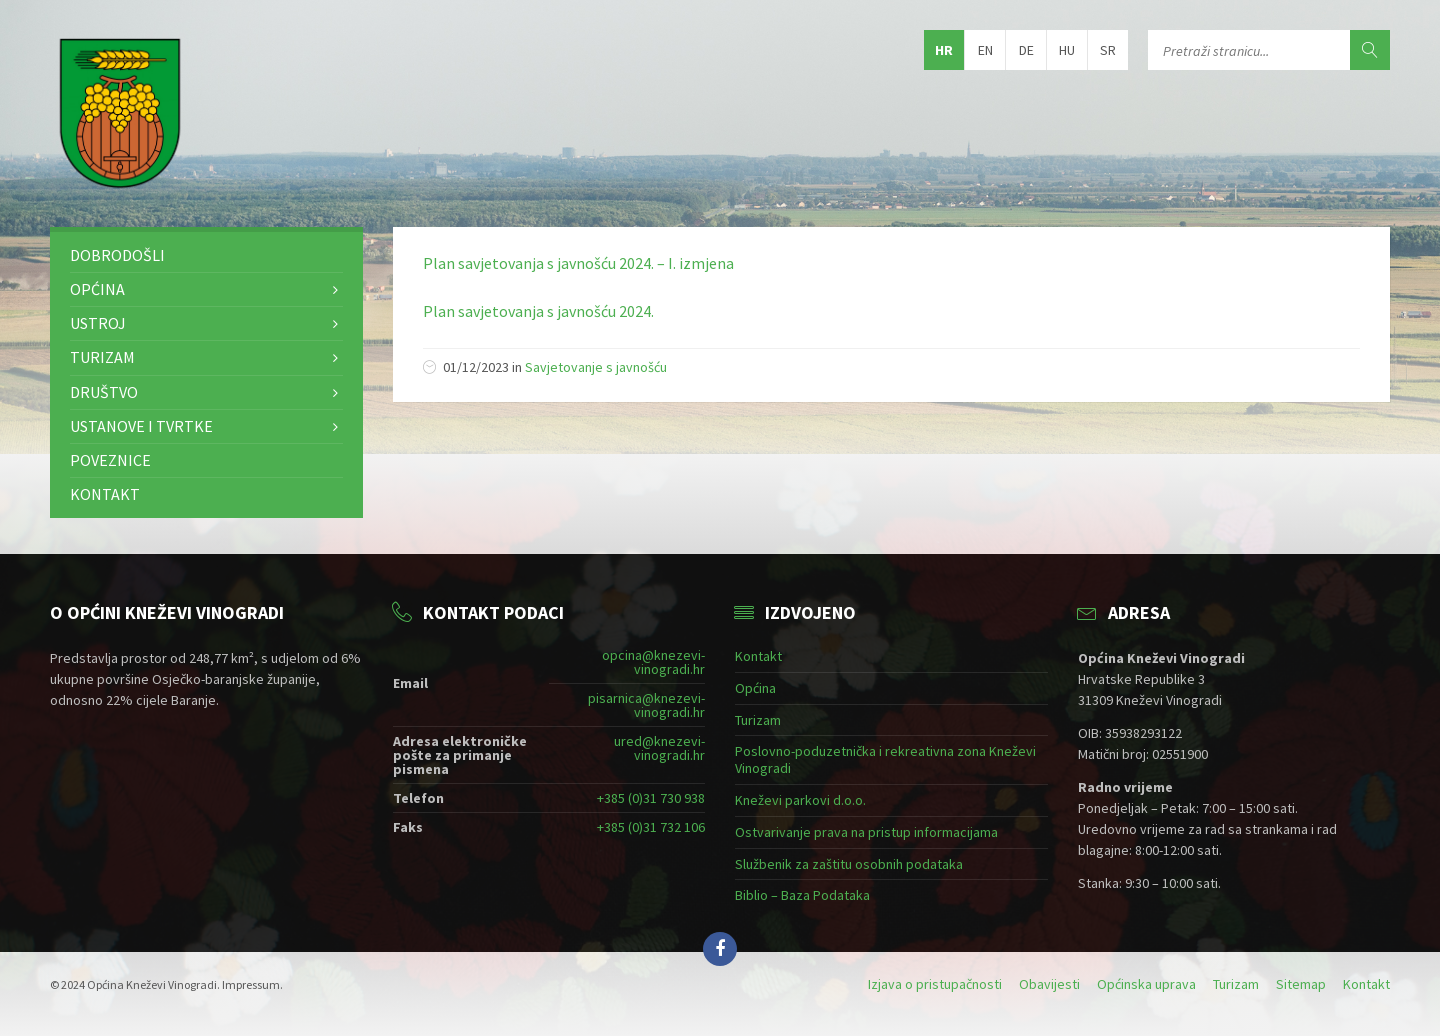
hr (944, 50)
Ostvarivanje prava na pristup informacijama (866, 832)
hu (1067, 50)
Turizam (102, 357)
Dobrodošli (117, 255)
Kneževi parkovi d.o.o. (800, 800)
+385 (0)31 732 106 (651, 827)
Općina (97, 289)
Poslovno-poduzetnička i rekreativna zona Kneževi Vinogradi (885, 759)
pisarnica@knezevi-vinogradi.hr (646, 705)
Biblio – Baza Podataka (802, 895)
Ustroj (98, 323)
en (985, 50)
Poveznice (110, 460)
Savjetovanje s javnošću (596, 367)
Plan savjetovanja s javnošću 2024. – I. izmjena (578, 263)
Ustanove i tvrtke (141, 426)
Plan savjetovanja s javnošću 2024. (538, 311)
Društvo (104, 392)
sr (1108, 50)
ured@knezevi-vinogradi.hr (659, 748)
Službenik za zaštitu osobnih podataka (849, 864)
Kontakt (105, 494)
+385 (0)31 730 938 (651, 798)
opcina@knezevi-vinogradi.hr (653, 662)
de (1026, 50)
